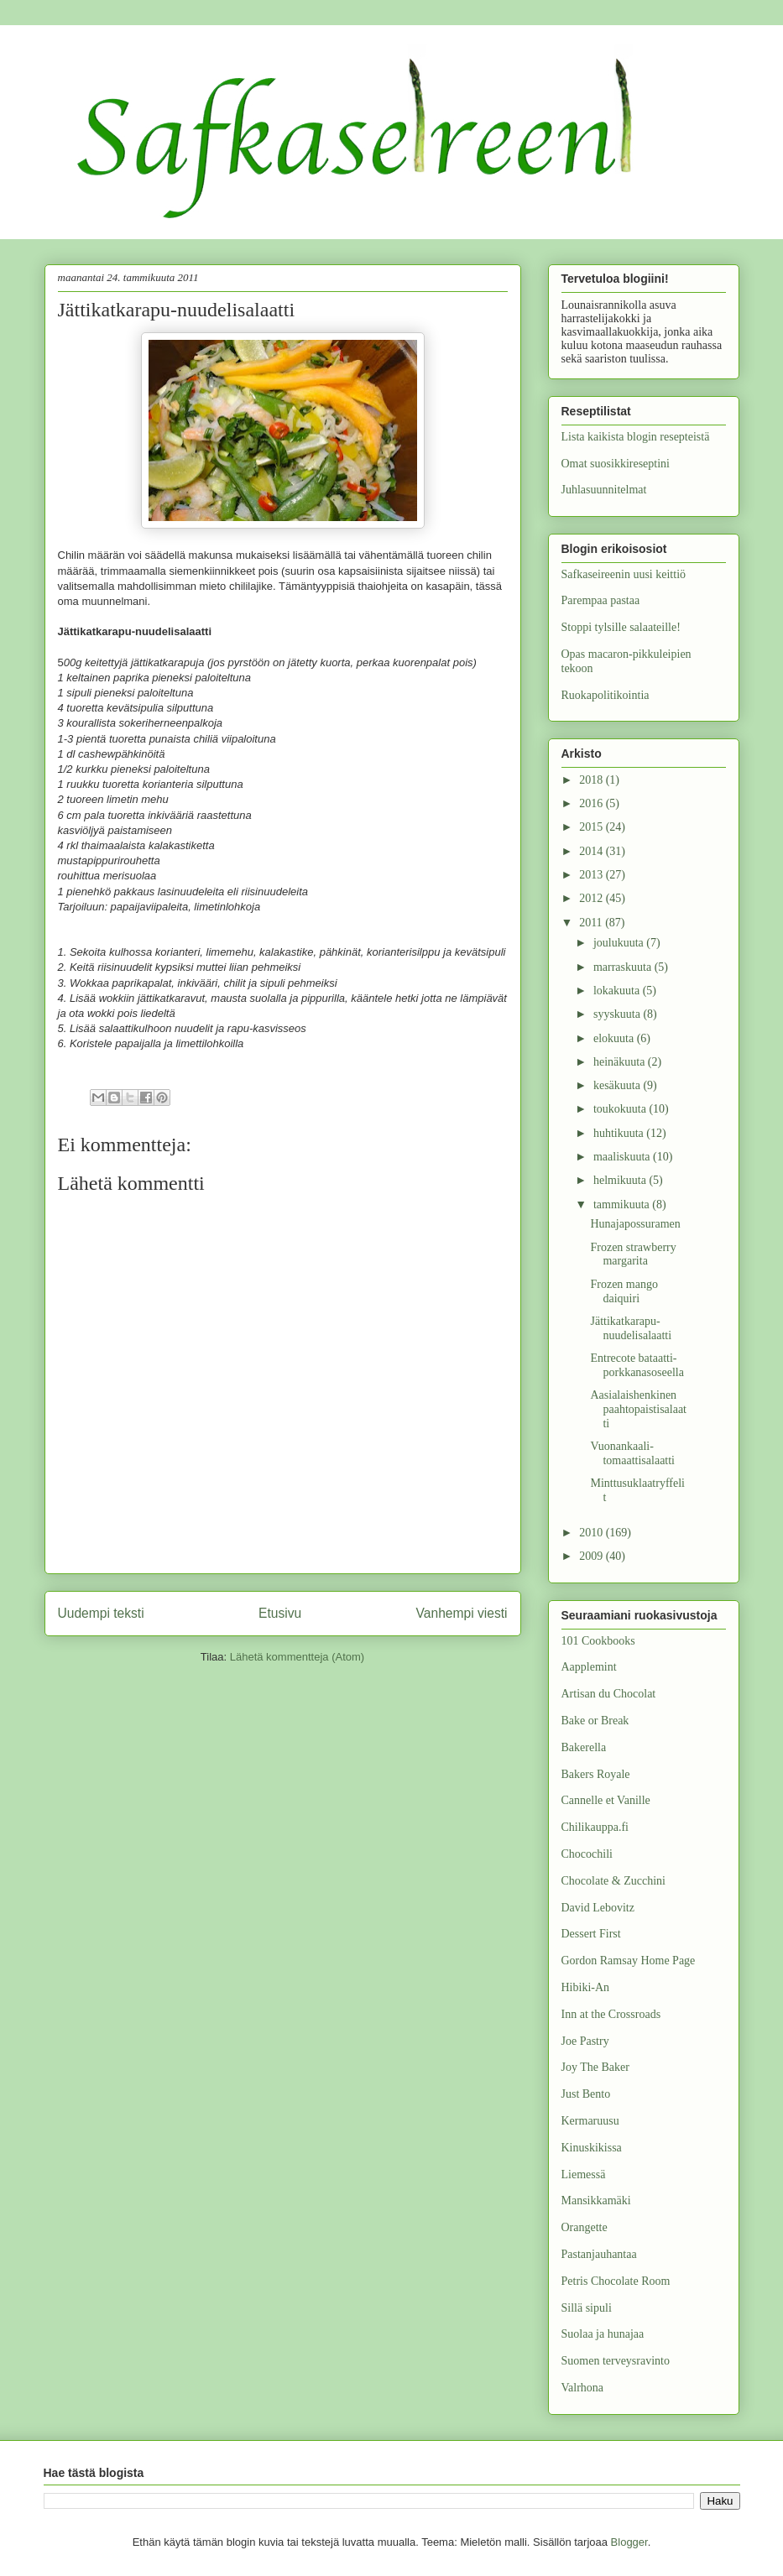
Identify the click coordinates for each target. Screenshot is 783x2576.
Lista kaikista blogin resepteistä (635, 436)
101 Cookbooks (598, 1641)
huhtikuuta (619, 1133)
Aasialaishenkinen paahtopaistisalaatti (638, 1409)
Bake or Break (595, 1720)
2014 (592, 851)
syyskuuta (618, 1014)
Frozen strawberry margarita (633, 1254)
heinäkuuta (620, 1062)
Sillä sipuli (586, 2308)
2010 (592, 1532)
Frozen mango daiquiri (623, 1291)
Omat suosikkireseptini (616, 463)
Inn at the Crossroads (611, 2014)
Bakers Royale (595, 1774)
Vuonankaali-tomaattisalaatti (632, 1453)
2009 (592, 1556)
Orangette (584, 2227)
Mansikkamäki (596, 2200)
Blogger (629, 2542)
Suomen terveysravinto (615, 2360)
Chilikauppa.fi (595, 1827)
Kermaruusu (590, 2121)
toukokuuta (621, 1109)
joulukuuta (619, 942)
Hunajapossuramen (635, 1224)
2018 (592, 780)
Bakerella (584, 1747)
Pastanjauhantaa (599, 2254)
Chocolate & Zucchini (613, 1881)
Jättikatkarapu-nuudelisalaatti (630, 1328)
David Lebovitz (597, 1907)
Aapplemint (589, 1667)
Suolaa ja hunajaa (603, 2334)
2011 (592, 922)
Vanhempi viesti (462, 1613)
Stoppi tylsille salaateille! (621, 627)
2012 (592, 898)
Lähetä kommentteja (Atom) (297, 1656)
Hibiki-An (585, 1987)
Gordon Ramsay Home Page (628, 1960)
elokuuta (615, 1038)
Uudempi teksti (101, 1613)
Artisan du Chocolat (608, 1693)
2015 (592, 827)
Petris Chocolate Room (616, 2281)
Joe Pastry (585, 2041)
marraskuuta (624, 967)
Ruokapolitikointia (605, 695)
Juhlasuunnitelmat (604, 489)
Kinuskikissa (591, 2147)
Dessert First (591, 1933)
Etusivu (279, 1613)
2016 (592, 803)
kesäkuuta (618, 1085)
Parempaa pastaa (600, 600)
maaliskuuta (623, 1156)
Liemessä (583, 2174)
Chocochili (587, 1854)
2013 (592, 874)
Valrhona (582, 2387)
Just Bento (586, 2094)
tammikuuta (622, 1204)
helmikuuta (621, 1180)
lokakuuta (618, 990)
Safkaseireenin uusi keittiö (623, 574)
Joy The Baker (595, 2067)
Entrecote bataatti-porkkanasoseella (636, 1365)
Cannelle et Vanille (605, 1800)
